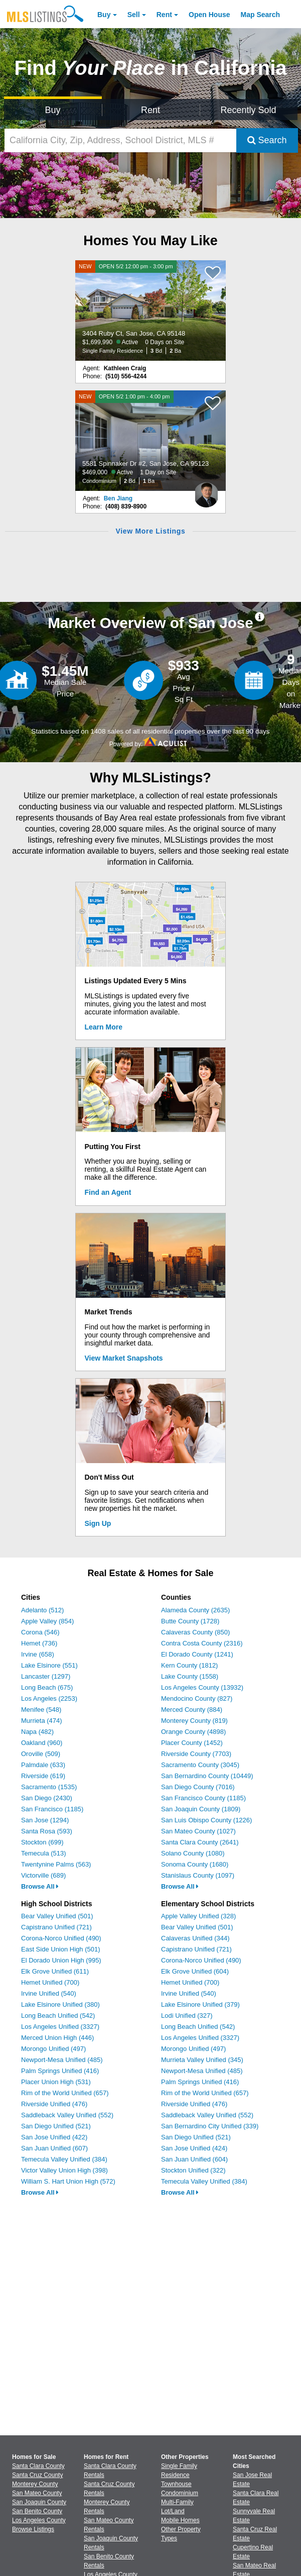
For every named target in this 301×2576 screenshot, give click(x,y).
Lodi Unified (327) (187, 2015)
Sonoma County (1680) (194, 1864)
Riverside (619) (43, 1776)
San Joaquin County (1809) (200, 1809)
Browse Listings (33, 2529)
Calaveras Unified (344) (195, 1938)
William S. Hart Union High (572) (68, 2181)
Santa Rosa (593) (46, 1831)
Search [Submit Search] (267, 140)
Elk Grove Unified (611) (55, 1971)
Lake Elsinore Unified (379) (200, 2004)
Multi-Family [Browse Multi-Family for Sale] (177, 2502)
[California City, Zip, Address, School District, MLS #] (120, 140)
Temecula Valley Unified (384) (64, 2159)
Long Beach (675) (47, 1687)
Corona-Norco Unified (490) (61, 1938)
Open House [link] (209, 15)
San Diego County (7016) (198, 1787)
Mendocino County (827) (196, 1698)
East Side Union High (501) (60, 1949)
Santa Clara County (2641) (200, 1842)
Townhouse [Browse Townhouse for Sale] (176, 2484)
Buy (103, 15)
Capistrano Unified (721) (56, 1927)
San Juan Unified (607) (54, 2148)
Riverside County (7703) (196, 1754)
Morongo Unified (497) (53, 2048)
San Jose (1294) (45, 1820)
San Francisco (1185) (52, 1809)
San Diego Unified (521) (56, 2126)
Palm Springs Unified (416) (60, 2071)
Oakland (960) (41, 1742)
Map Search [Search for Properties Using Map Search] (260, 15)
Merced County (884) (191, 1709)
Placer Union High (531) (56, 2082)
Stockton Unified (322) (193, 2170)
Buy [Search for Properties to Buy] (53, 110)
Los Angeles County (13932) (202, 1687)
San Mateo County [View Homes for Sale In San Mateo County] (37, 2493)
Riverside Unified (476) (54, 2104)
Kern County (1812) (189, 1665)
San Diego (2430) (46, 1798)
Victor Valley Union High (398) (64, 2170)
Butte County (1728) (190, 1621)
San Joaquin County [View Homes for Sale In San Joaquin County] (39, 2502)
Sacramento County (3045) (200, 1765)
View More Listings (150, 531)
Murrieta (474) (41, 1720)
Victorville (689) (43, 1875)
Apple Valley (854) (47, 1621)
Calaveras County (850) (195, 1632)
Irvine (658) (37, 1654)
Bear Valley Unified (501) (57, 1916)
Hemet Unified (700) (50, 1982)
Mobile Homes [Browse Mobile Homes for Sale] (180, 2520)
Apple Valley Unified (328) (198, 1916)
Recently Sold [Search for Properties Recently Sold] (248, 110)
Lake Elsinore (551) (49, 1665)
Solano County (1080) (192, 1853)
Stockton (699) (42, 1842)
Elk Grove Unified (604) (195, 1971)
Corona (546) (40, 1632)
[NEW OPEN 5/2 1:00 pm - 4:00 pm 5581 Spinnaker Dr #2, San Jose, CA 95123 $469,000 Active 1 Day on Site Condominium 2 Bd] (150, 440)
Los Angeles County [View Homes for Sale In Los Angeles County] (39, 2520)
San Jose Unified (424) (194, 2148)
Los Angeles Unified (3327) (60, 2026)
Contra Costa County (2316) (202, 1643)
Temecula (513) (43, 1853)
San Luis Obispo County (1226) (206, 1820)
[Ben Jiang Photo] (206, 490)
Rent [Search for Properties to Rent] (150, 110)
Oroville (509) (40, 1754)
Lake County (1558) (189, 1676)
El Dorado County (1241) (197, 1654)
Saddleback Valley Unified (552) (67, 2115)
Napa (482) (37, 1731)
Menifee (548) (41, 1709)
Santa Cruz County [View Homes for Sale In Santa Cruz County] (37, 2475)
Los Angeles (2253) (49, 1698)
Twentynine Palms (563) (56, 1864)
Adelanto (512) (42, 1610)
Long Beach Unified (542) (58, 2015)
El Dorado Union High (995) (61, 1960)
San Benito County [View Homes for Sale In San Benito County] (37, 2511)
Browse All (40, 1886)
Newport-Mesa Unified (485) (62, 2060)
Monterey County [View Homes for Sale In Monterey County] (35, 2484)
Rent (164, 15)
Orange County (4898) (193, 1731)
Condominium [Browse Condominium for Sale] (179, 2493)
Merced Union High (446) (57, 2037)
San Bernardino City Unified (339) (209, 2126)
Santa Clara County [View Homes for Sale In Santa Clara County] (38, 2465)
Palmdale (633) (43, 1765)
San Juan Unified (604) (194, 2159)
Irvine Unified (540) (48, 1993)
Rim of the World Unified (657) (65, 2093)
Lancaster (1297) (45, 1676)
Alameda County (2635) (195, 1610)
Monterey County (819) (194, 1720)
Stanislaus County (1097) (197, 1875)
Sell (133, 15)
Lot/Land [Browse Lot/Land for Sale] (173, 2511)
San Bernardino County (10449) (207, 1776)
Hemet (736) (39, 1643)
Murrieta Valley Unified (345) (202, 2060)
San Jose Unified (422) (54, 2137)
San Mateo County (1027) (198, 1831)
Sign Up (98, 1523)
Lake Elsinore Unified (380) (60, 2004)
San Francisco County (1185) (203, 1798)
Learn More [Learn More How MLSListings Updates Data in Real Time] (103, 1027)
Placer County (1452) (192, 1742)
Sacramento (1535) (49, 1787)
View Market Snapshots (124, 1358)
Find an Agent (108, 1192)
